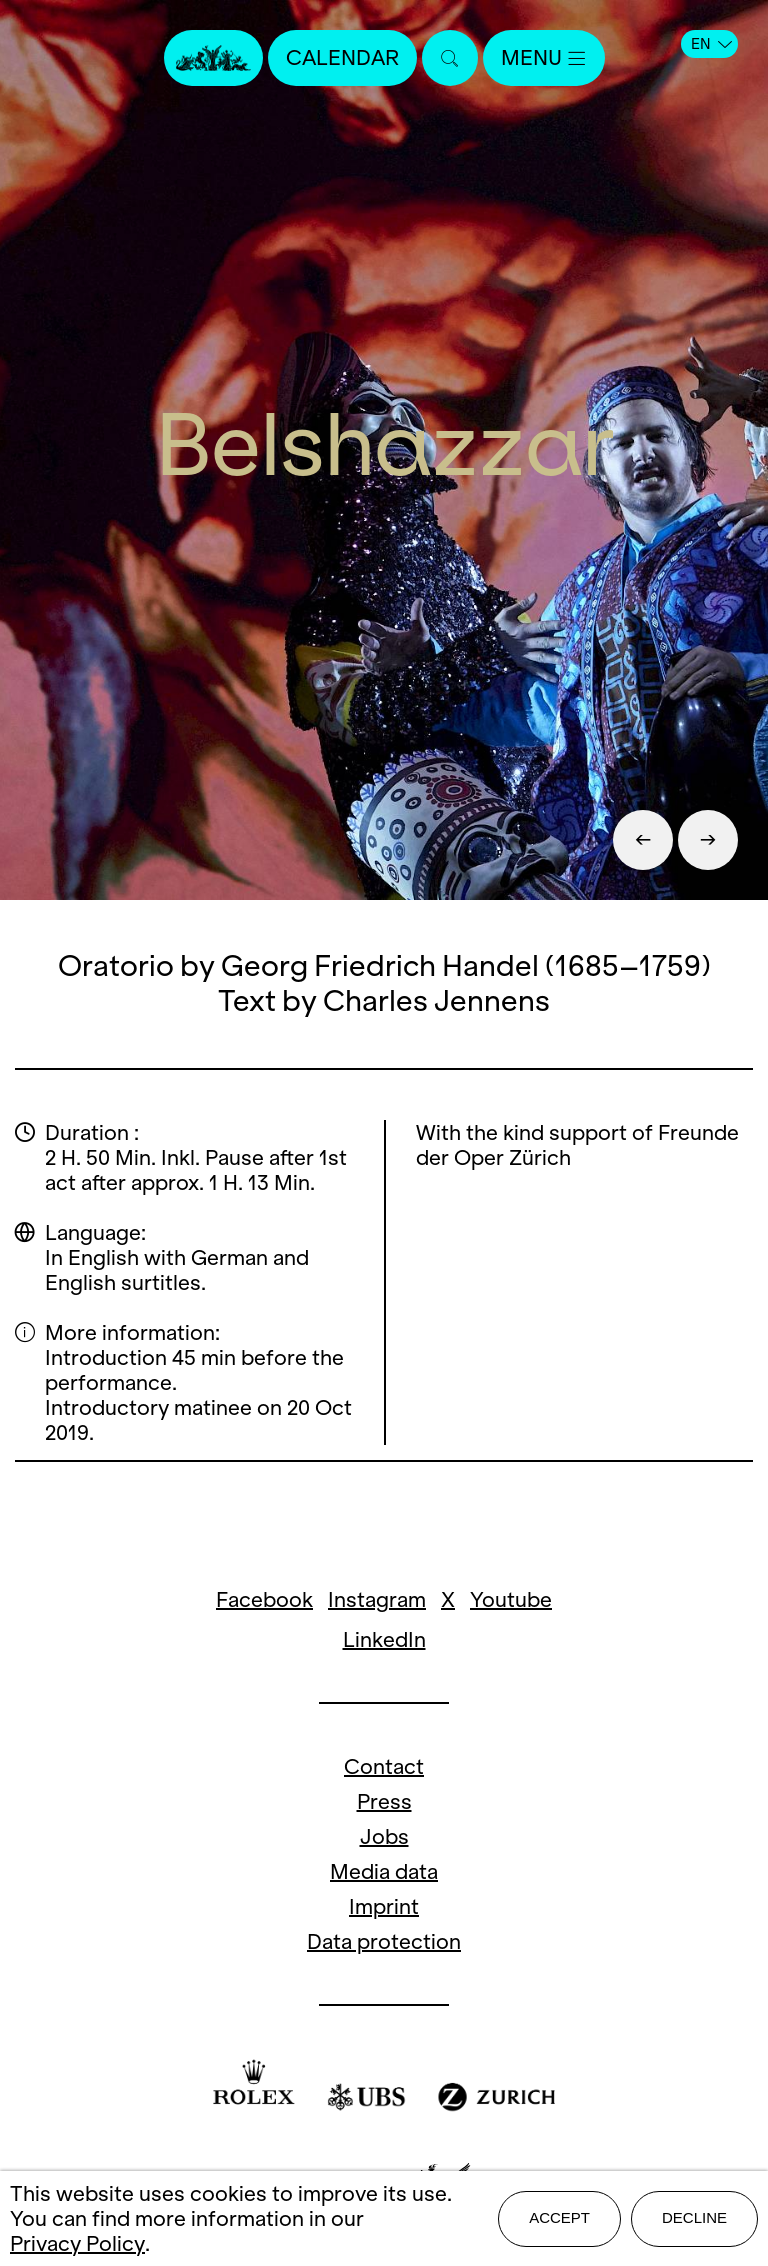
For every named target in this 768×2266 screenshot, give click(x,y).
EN (711, 44)
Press (384, 1801)
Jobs (384, 1836)
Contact (384, 1766)
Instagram (377, 1599)
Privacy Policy (77, 2243)
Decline (694, 2217)
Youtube (511, 1599)
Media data (384, 1871)
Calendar (342, 57)
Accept (559, 2217)
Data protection (384, 1941)
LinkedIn (384, 1639)
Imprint (384, 1906)
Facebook (264, 1599)
